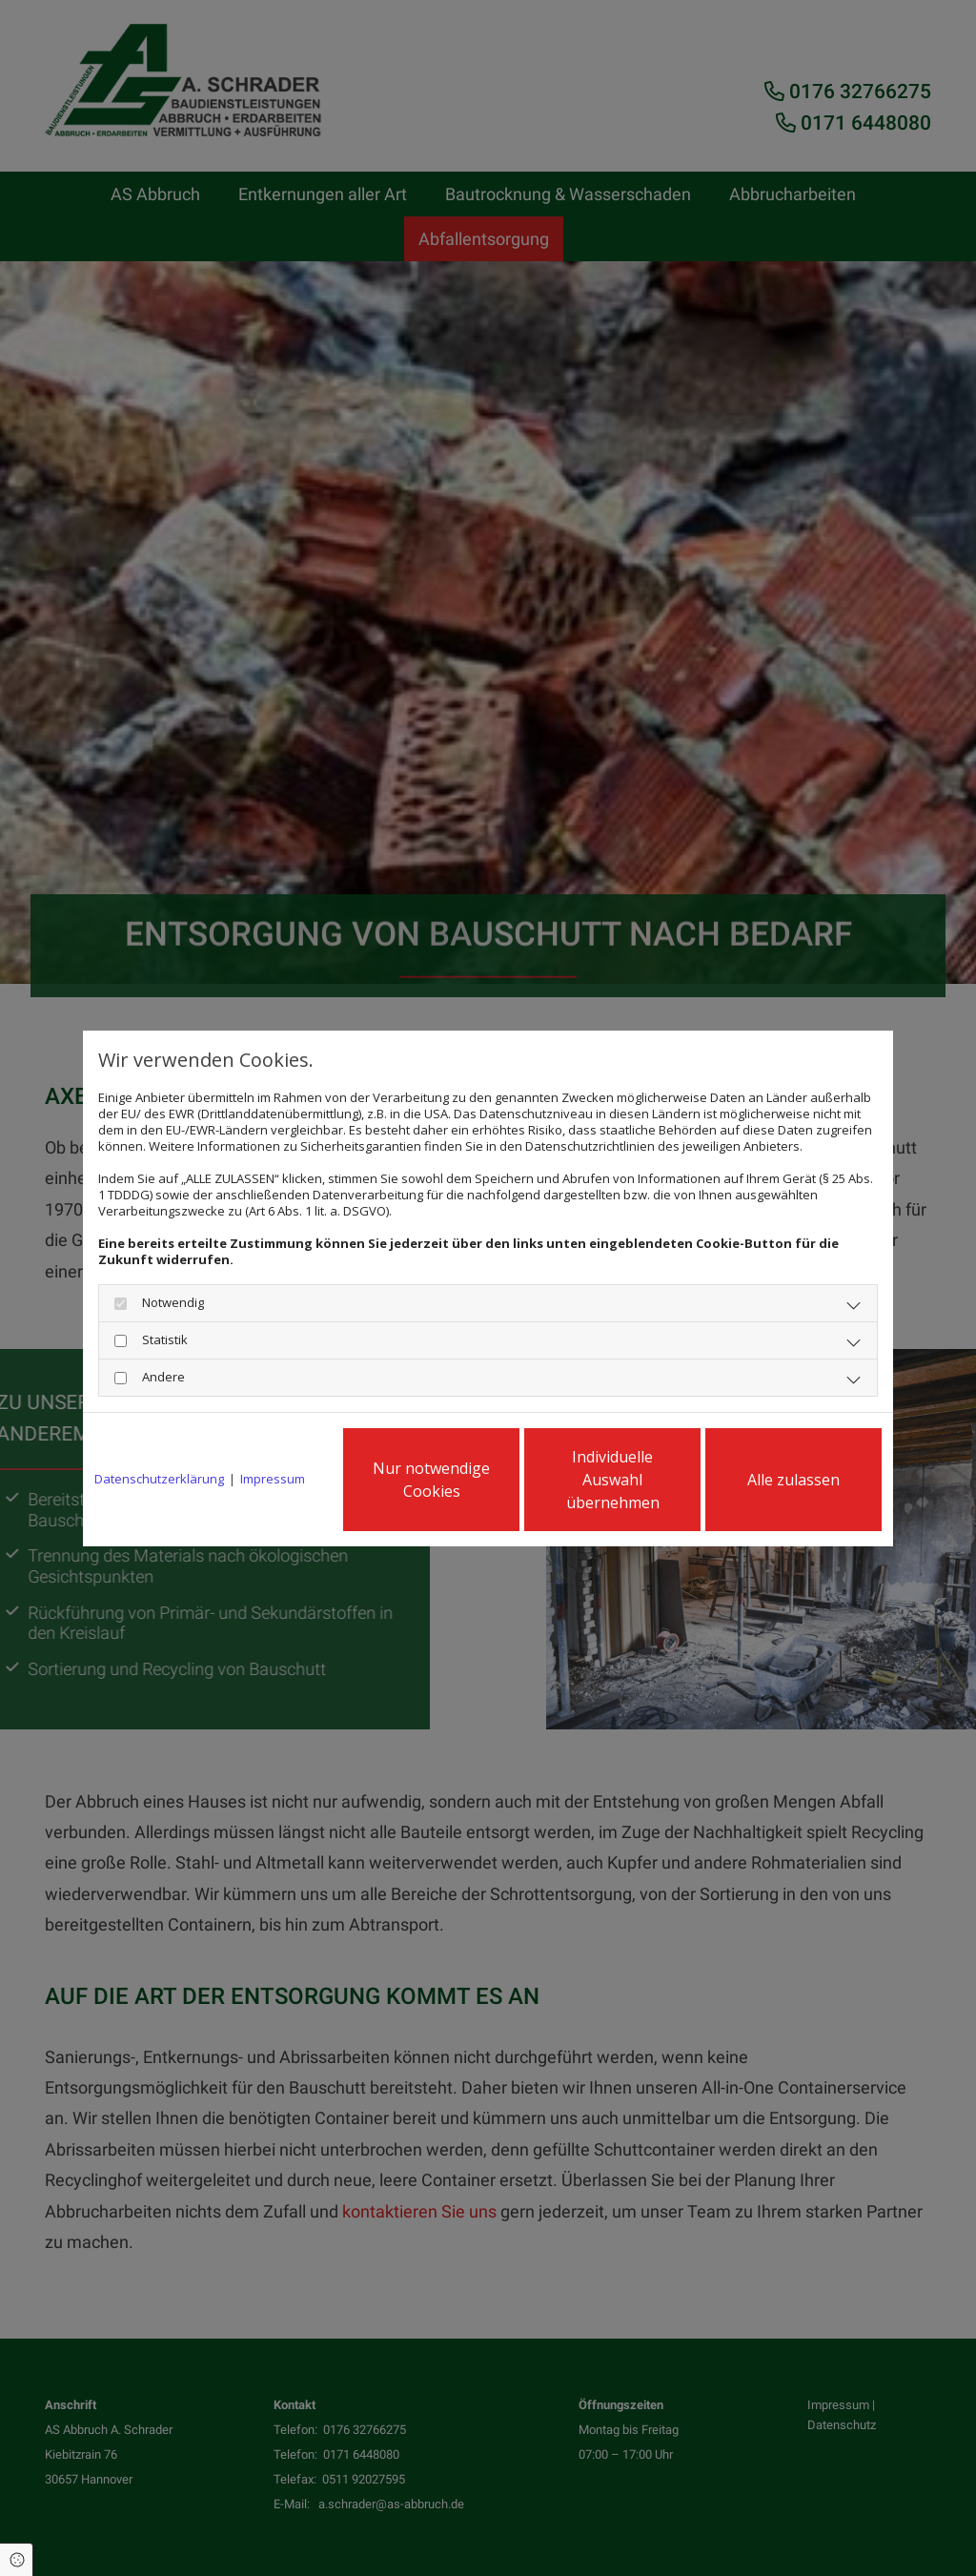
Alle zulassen (793, 1479)
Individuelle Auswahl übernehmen (613, 1479)
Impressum (272, 1479)
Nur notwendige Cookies (431, 1480)
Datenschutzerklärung (159, 1479)
